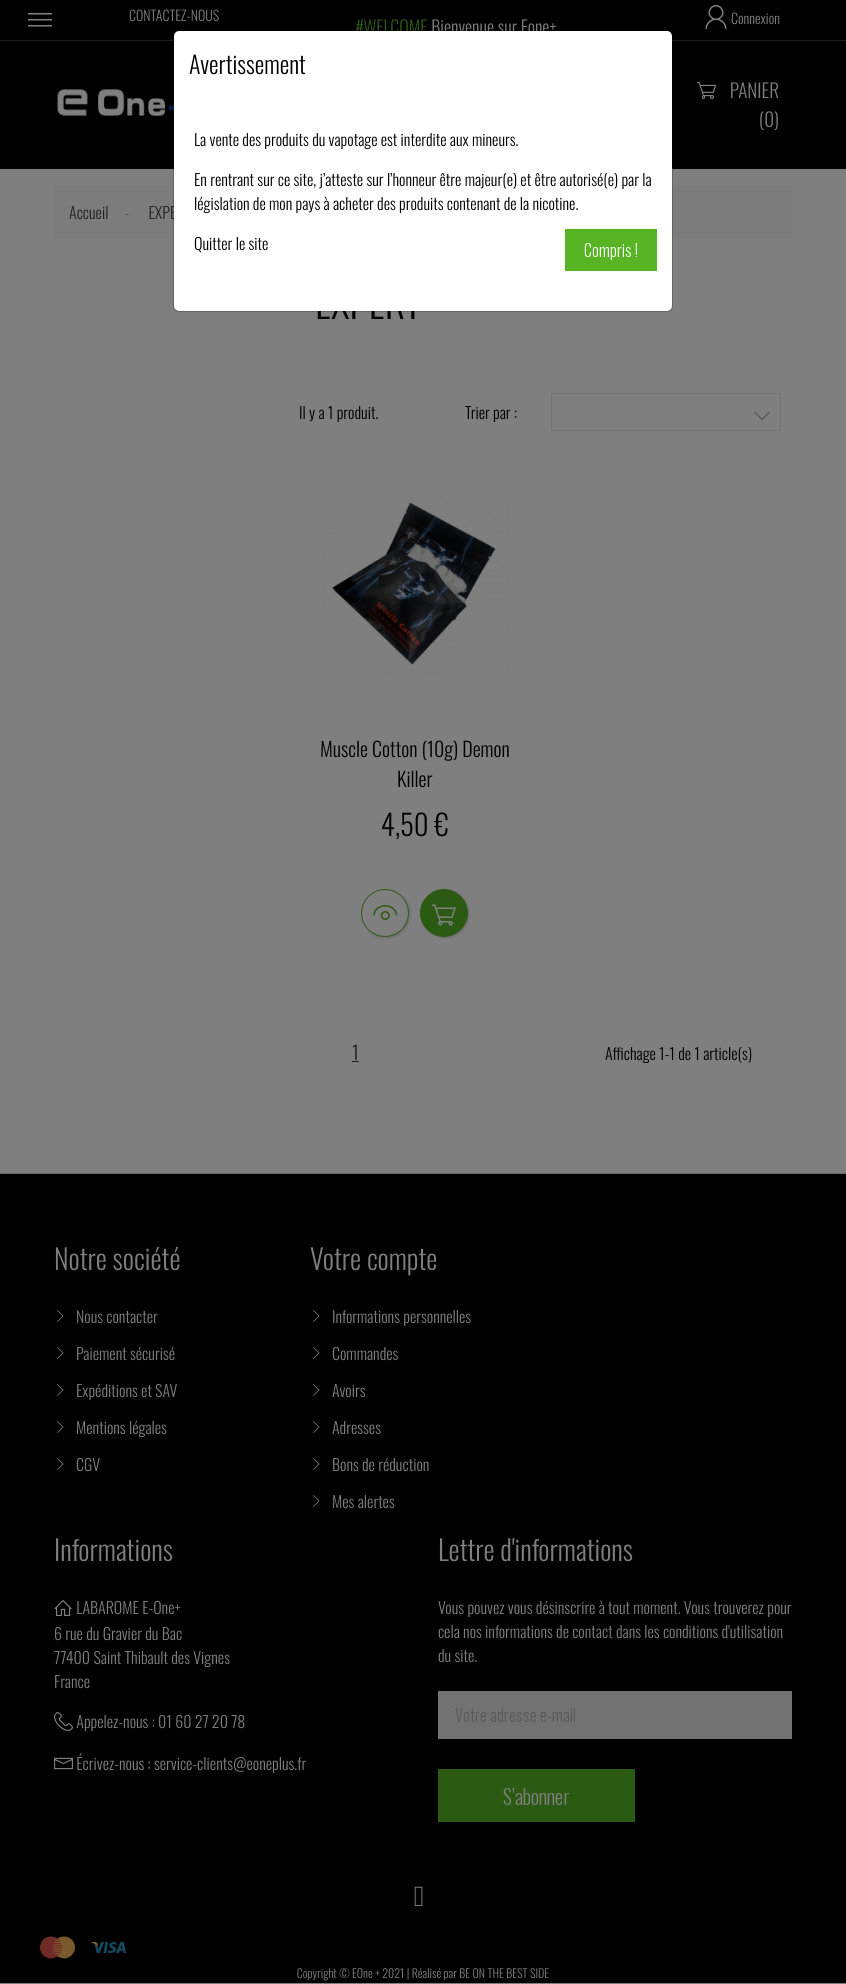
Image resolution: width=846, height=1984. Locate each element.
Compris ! (611, 250)
